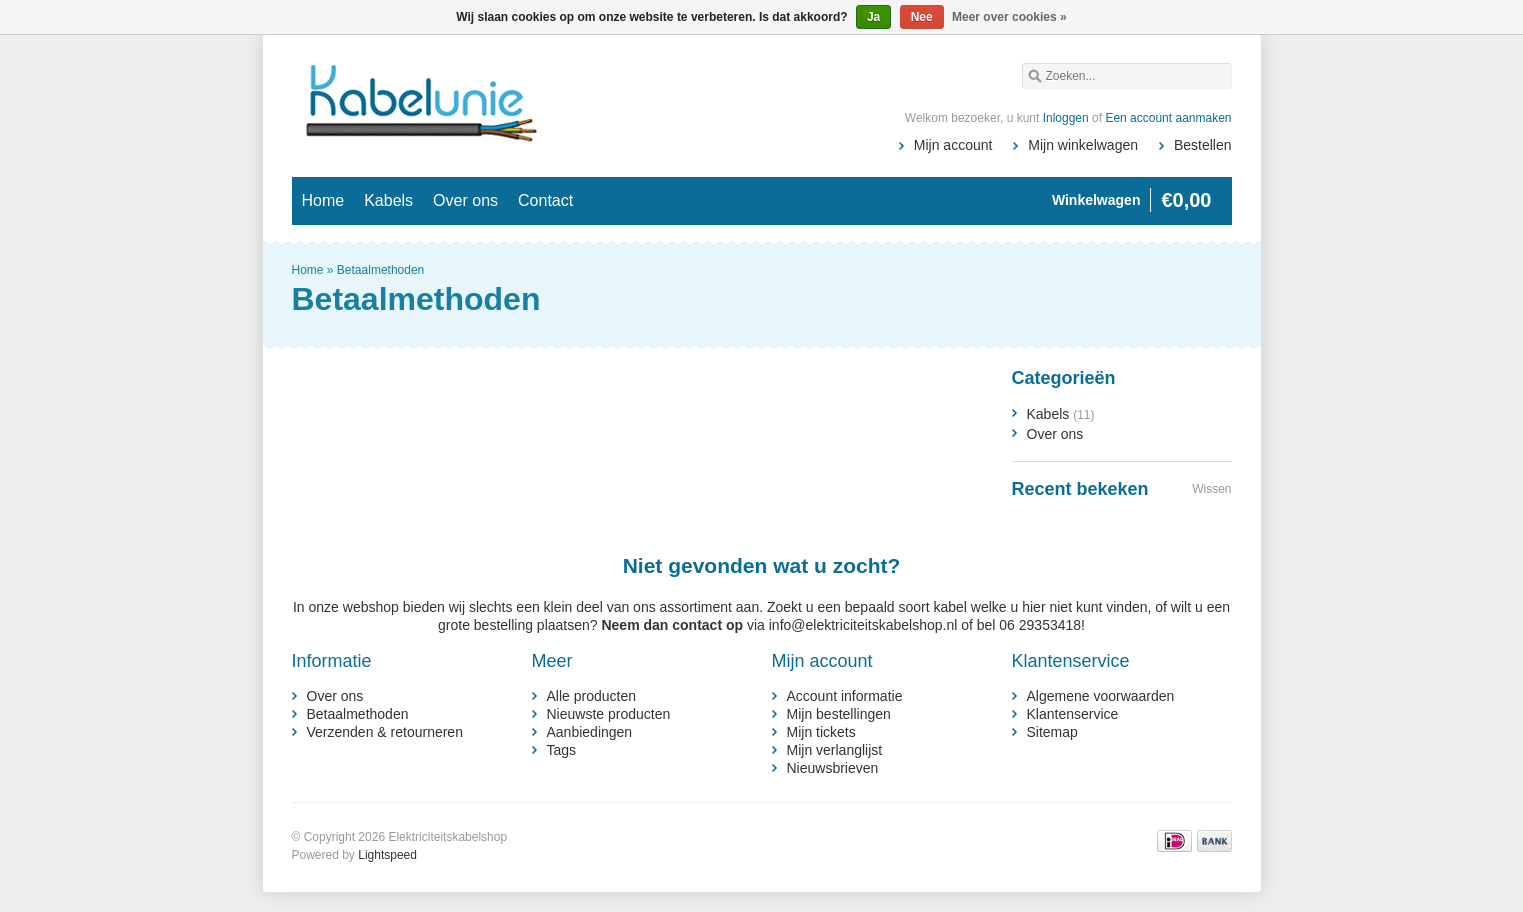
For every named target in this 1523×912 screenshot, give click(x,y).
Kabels (388, 200)
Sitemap (1052, 732)
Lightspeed (387, 855)
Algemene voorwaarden (1101, 696)
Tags (562, 750)
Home (323, 200)
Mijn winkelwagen (1083, 145)
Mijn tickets (821, 732)
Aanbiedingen (590, 732)
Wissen (1211, 489)
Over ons (465, 200)
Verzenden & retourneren (385, 732)
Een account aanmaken (1168, 118)
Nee (922, 17)
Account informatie (845, 696)
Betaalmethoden (380, 270)
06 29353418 (1040, 625)
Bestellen (1203, 145)
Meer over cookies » (1009, 17)
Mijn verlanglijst (835, 750)
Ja (873, 17)
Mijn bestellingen (839, 714)
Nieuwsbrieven (833, 768)
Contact (545, 200)
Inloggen (1066, 118)
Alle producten (592, 696)
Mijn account (953, 145)
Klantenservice (1073, 714)
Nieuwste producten (609, 714)
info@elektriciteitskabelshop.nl (863, 625)
